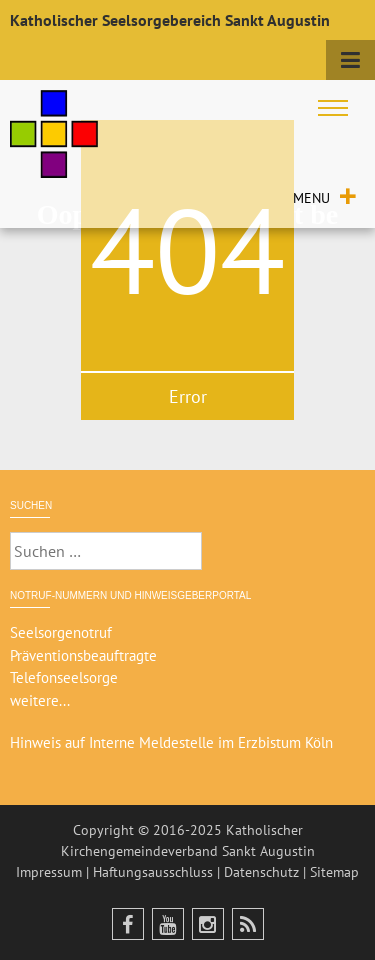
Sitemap (334, 872)
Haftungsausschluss (153, 872)
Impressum (49, 872)
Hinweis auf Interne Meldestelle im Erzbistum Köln (171, 742)
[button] (311, 198)
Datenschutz (261, 872)
